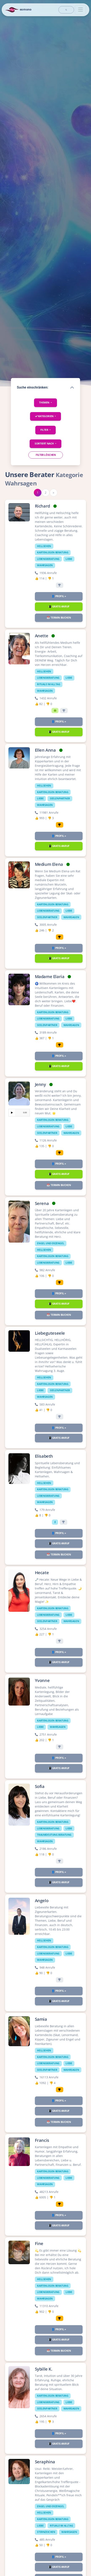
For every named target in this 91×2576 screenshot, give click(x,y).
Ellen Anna (45, 750)
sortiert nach (44, 443)
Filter (44, 430)
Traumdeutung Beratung (54, 1835)
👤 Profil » (58, 596)
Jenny (40, 1084)
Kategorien (44, 416)
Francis (42, 2140)
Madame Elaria (50, 976)
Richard (42, 506)
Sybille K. (43, 2369)
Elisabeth (44, 1456)
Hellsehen (44, 546)
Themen (44, 402)
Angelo (42, 1900)
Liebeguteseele (50, 1333)
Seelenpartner (60, 798)
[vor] (53, 492)
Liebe (69, 559)
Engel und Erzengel (50, 1243)
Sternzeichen (46, 2532)
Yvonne (42, 1680)
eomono (18, 9)
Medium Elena (49, 864)
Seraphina (45, 2462)
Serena (42, 1203)
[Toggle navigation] (80, 10)
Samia (41, 2019)
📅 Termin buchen (59, 617)
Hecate (42, 1572)
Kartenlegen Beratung (52, 552)
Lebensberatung (48, 559)
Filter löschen (45, 455)
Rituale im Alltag (48, 684)
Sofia (40, 1786)
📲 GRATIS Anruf (59, 605)
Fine (39, 2243)
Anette (41, 636)
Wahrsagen (45, 565)
